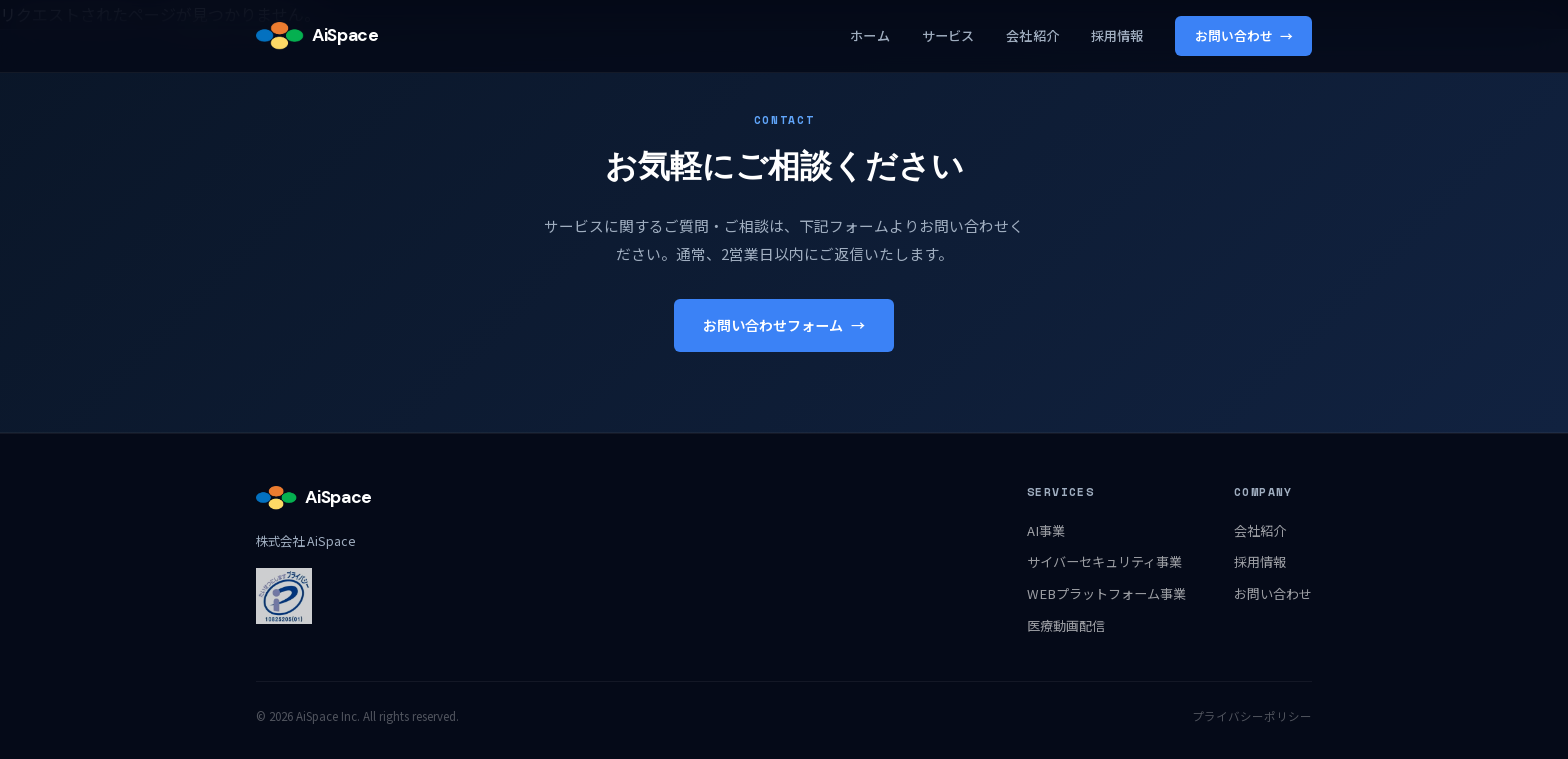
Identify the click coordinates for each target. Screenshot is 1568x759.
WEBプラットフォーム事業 (1106, 593)
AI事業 (1046, 530)
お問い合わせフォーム (784, 325)
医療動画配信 (1066, 625)
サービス (948, 35)
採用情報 (1117, 35)
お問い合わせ (1244, 35)
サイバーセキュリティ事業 (1104, 561)
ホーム (869, 35)
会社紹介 (1032, 35)
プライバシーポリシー (1252, 716)
